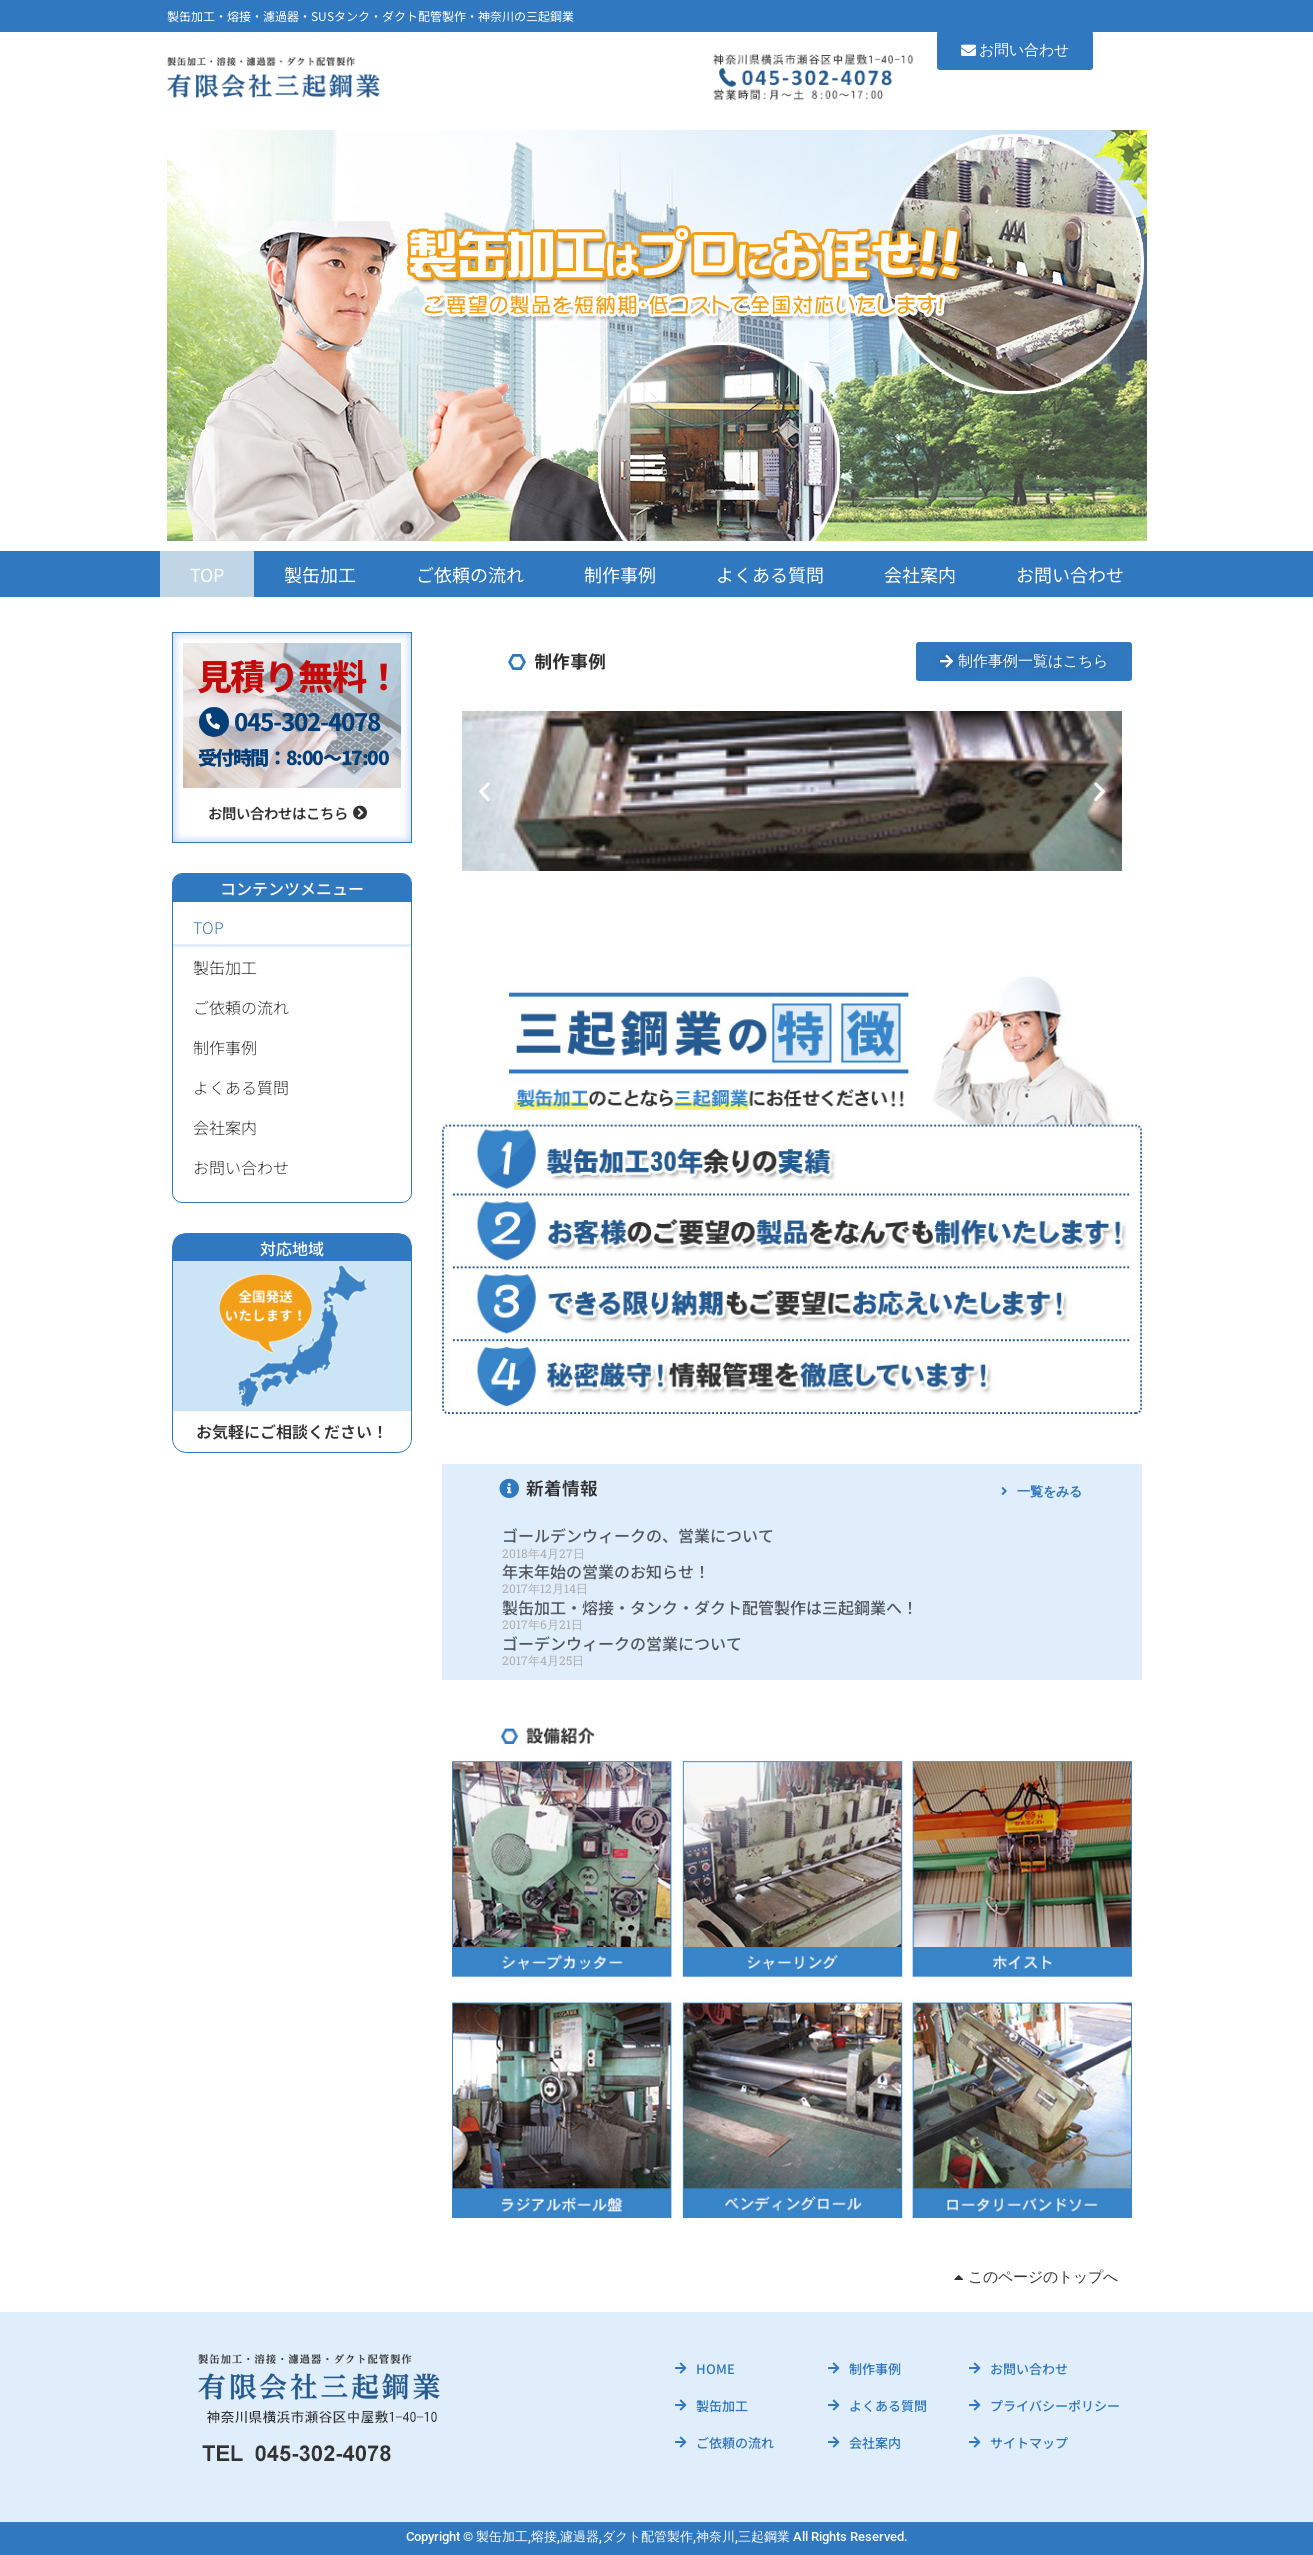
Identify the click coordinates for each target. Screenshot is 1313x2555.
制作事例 (620, 574)
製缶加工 (320, 574)
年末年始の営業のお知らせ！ (606, 1571)
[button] (484, 790)
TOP (207, 574)
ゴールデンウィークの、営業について (638, 1535)
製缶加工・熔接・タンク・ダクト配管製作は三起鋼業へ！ (710, 1607)
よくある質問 (770, 574)
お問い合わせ (1070, 574)
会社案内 (920, 574)
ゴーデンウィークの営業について (622, 1643)
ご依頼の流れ (470, 574)
